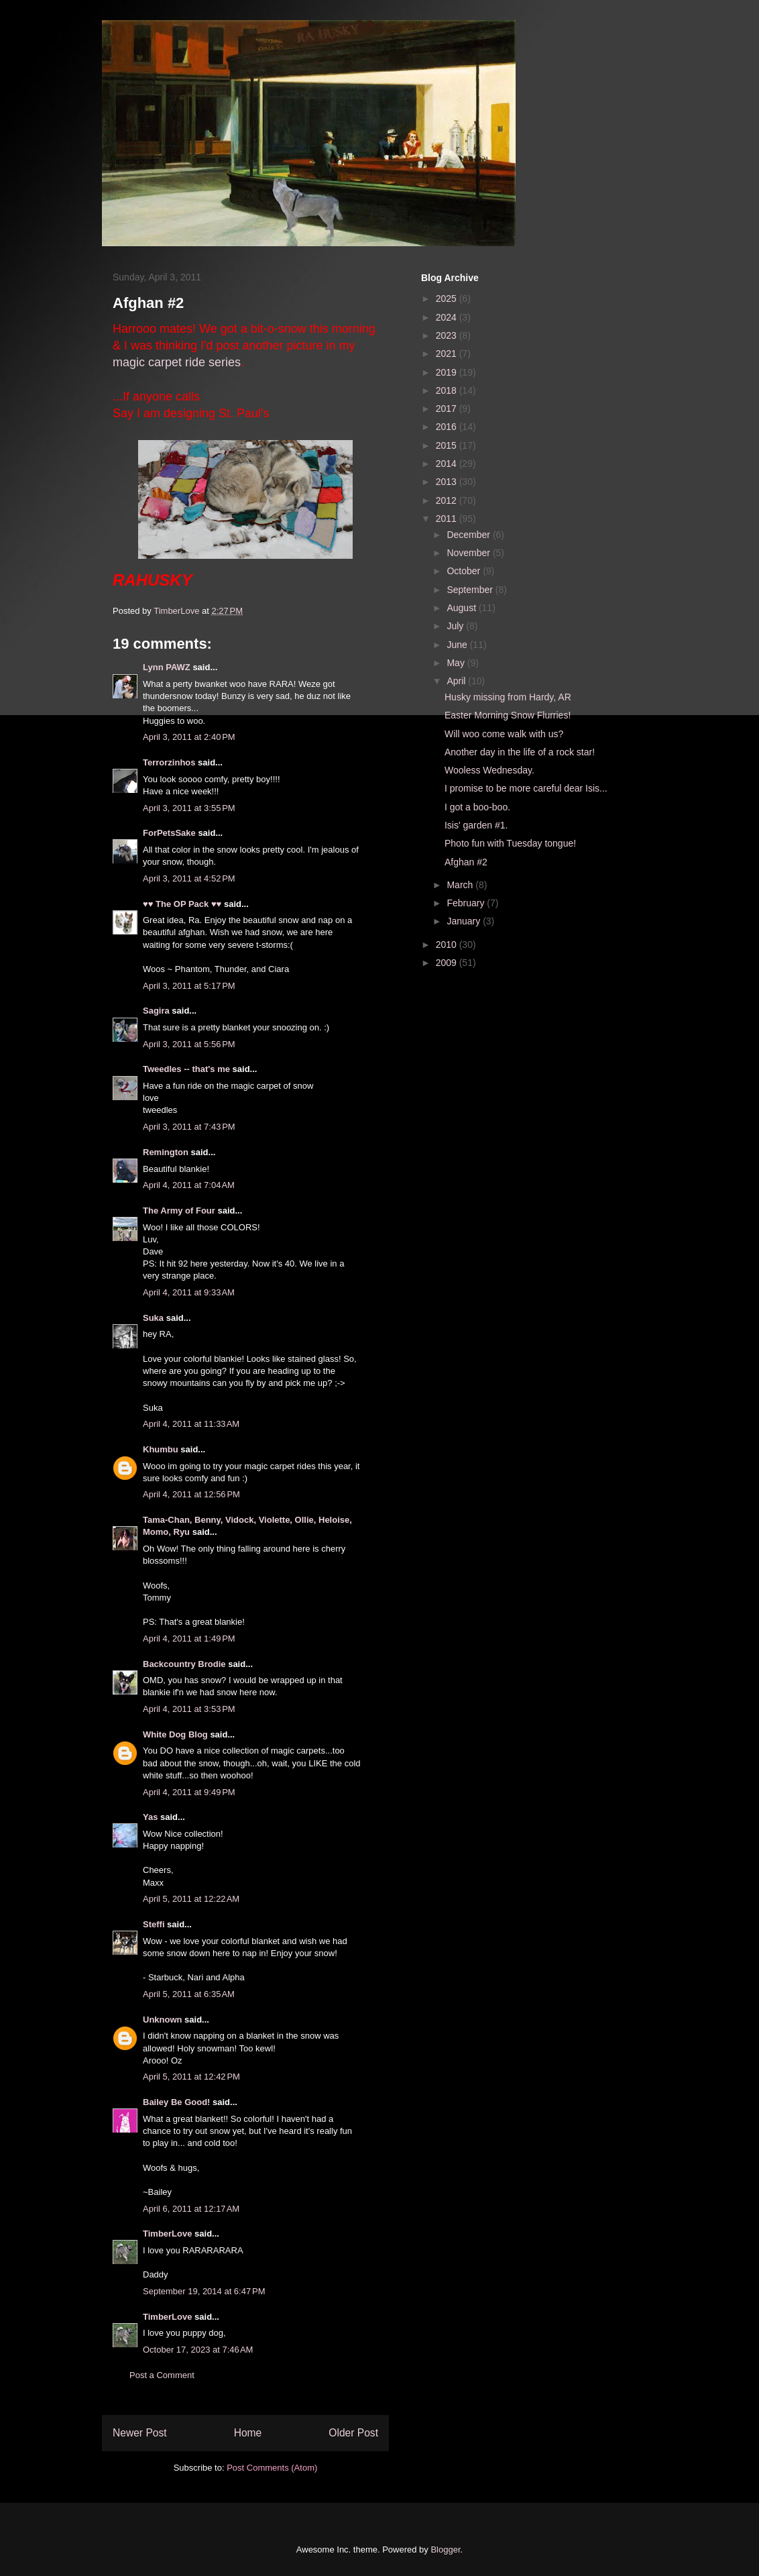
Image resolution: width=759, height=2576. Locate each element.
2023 (447, 335)
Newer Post (140, 2432)
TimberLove (167, 2234)
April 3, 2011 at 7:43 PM (189, 1127)
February (467, 903)
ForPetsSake (169, 833)
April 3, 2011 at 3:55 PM (189, 808)
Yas (150, 1817)
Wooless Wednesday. (489, 770)
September (471, 589)
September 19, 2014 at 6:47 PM (204, 2291)
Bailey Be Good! (176, 2102)
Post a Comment (161, 2375)
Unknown (162, 2020)
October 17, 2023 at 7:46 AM (198, 2350)
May (457, 662)
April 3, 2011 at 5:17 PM (189, 986)
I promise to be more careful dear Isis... (526, 788)
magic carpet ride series (177, 362)
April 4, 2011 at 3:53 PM (189, 1709)
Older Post (353, 2432)
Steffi (154, 1924)
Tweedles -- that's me (186, 1069)
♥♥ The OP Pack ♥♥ (182, 904)
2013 (447, 481)
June (458, 644)
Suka (153, 1318)
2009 (447, 962)
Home (248, 2432)
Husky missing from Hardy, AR (508, 697)
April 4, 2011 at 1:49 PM (189, 1638)
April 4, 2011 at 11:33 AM (191, 1424)
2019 (447, 372)
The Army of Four (179, 1210)
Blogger (445, 2549)
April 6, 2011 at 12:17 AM (191, 2209)
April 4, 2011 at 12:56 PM (191, 1494)
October (465, 571)
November (469, 552)
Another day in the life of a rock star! (520, 752)
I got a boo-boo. (477, 807)
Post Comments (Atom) (272, 2468)
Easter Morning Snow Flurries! (508, 715)
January (465, 921)
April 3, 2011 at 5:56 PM (189, 1044)
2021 (447, 353)
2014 (447, 463)
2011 (447, 518)
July (456, 626)
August (462, 607)
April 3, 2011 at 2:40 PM (189, 737)
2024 (447, 317)
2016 (447, 426)
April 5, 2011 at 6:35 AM (189, 1994)
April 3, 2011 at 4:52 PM (189, 878)
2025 (447, 298)
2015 (447, 445)
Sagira (156, 1011)
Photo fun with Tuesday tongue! (510, 843)
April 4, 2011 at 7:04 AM (189, 1185)
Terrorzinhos (169, 762)
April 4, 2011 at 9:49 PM (189, 1792)
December (469, 534)
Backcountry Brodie (184, 1664)
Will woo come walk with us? (504, 734)
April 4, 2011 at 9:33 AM (189, 1292)
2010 (447, 944)
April (457, 681)
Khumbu (160, 1449)
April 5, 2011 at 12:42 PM (191, 2077)
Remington (165, 1152)
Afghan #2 (466, 862)
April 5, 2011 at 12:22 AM (191, 1899)
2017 (447, 408)
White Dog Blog (175, 1734)
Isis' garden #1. (476, 825)
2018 (447, 390)
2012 (447, 500)
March (461, 884)
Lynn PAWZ (166, 667)
